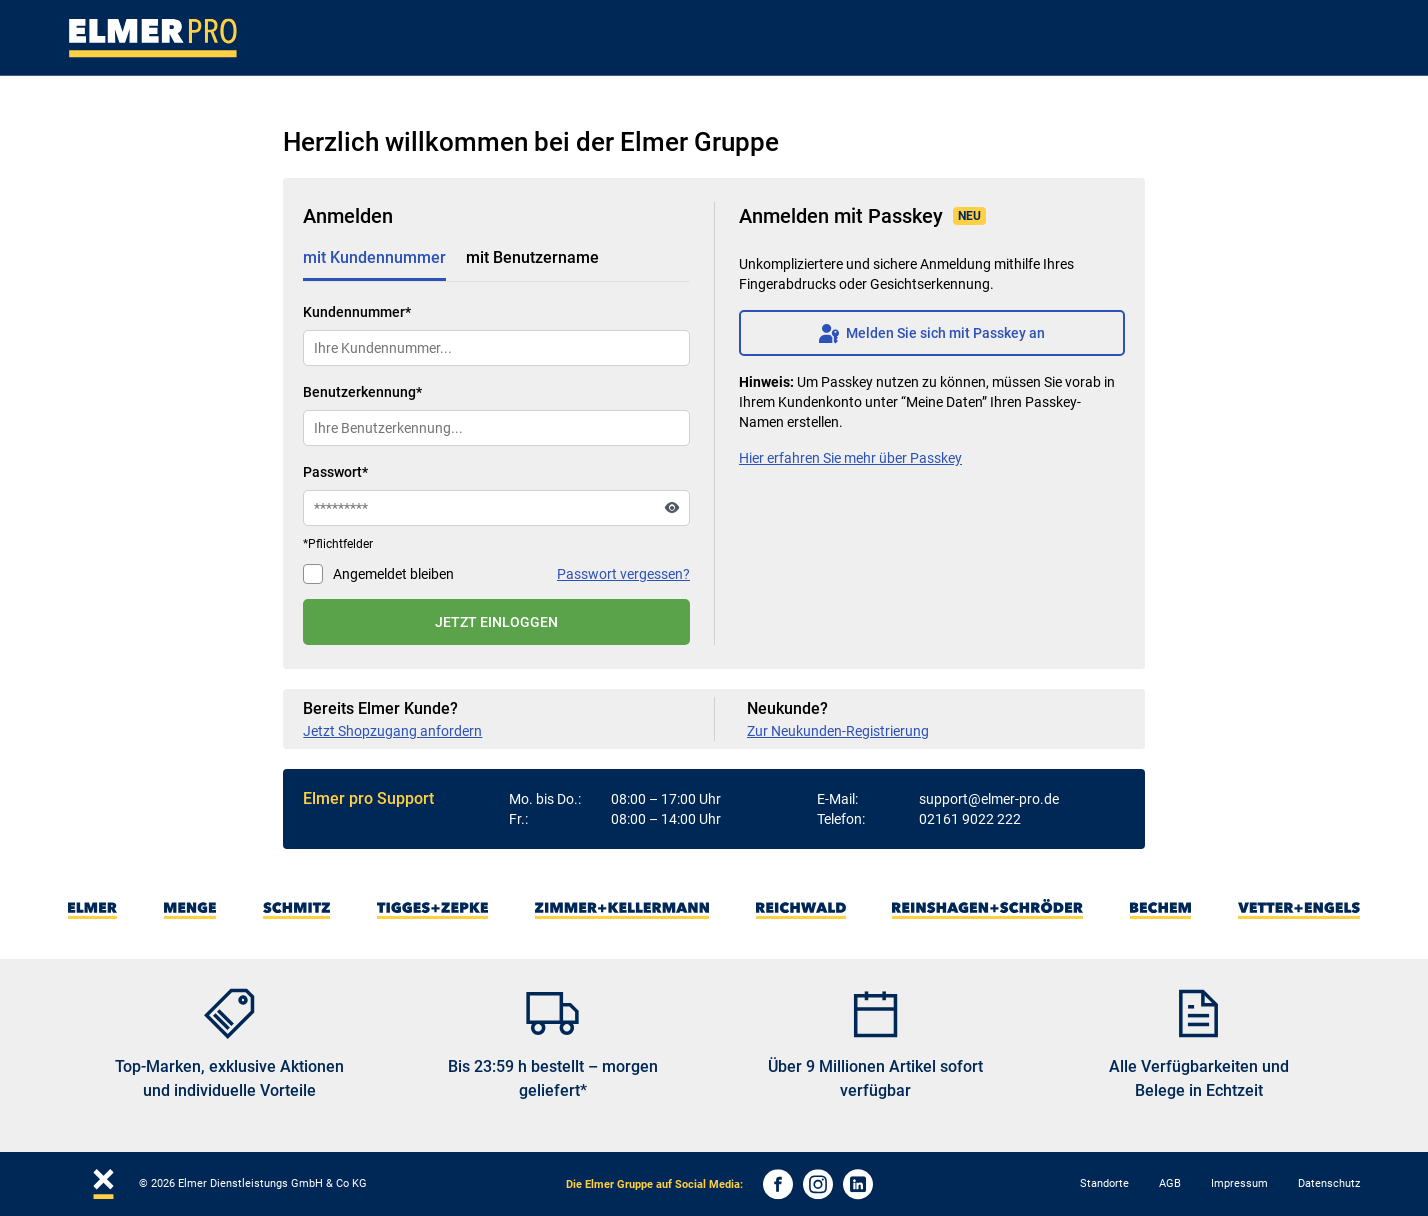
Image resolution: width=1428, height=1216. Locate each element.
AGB (1170, 1183)
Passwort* (335, 472)
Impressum (1239, 1183)
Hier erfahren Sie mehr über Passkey (850, 458)
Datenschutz (1329, 1183)
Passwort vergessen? (623, 574)
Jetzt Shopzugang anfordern (392, 731)
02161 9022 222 (970, 819)
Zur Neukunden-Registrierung (838, 731)
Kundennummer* (357, 312)
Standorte (1104, 1183)
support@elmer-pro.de (989, 799)
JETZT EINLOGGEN (496, 622)
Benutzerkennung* (362, 392)
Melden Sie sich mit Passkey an (932, 333)
